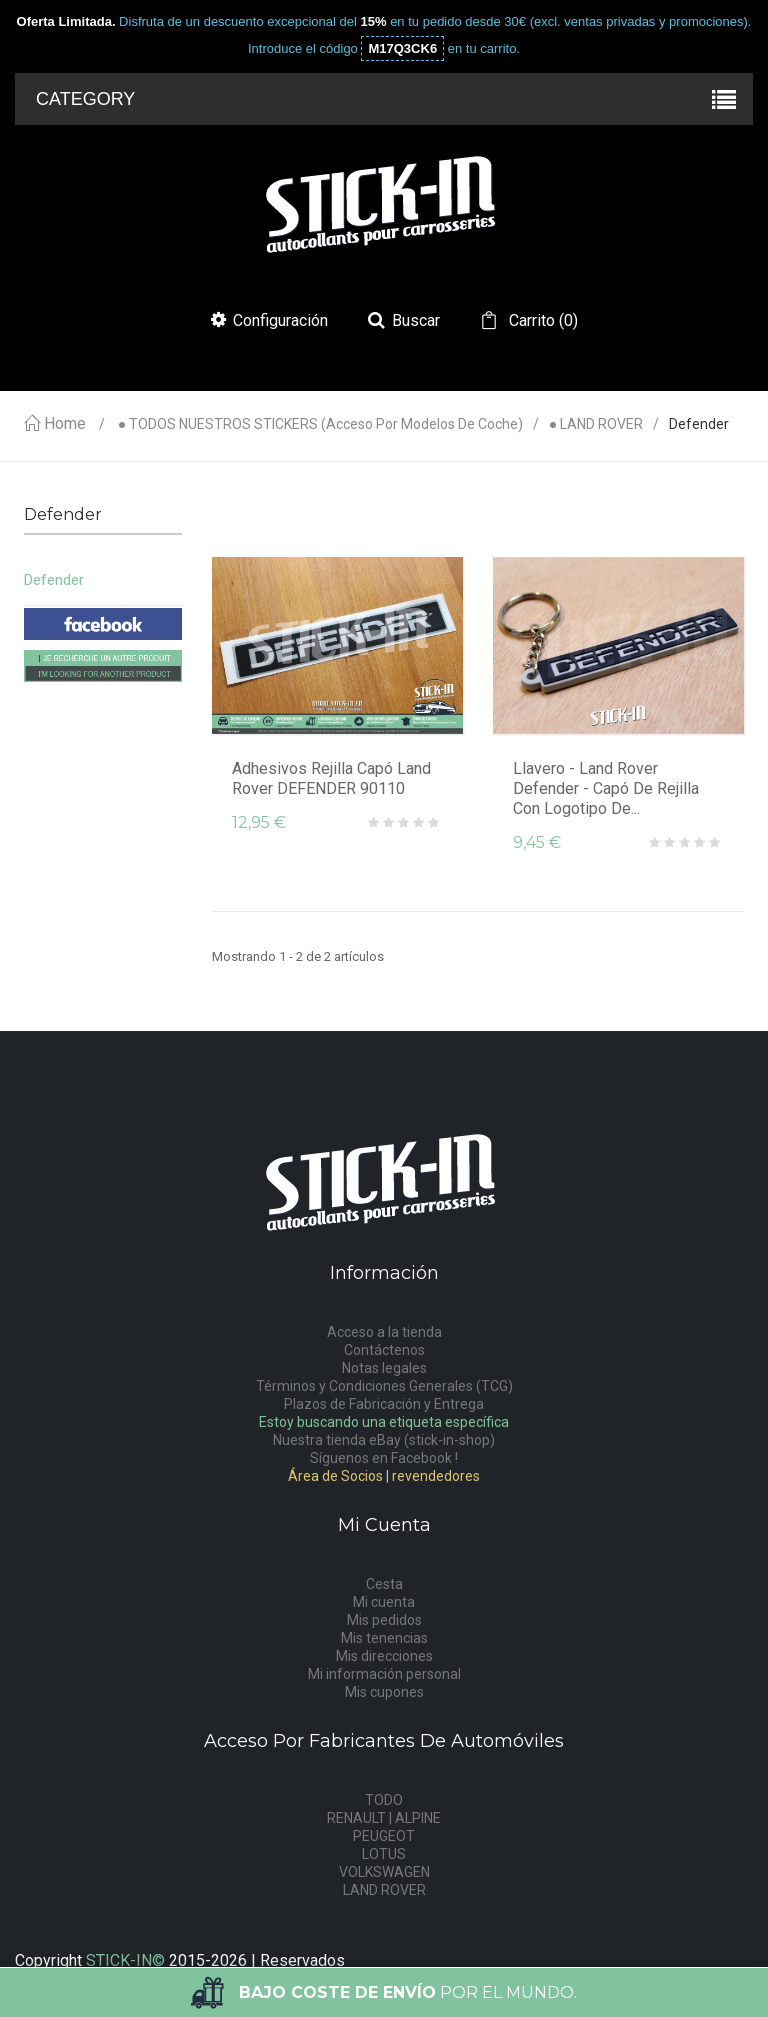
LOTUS (384, 1854)
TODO (384, 1800)
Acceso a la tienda (384, 1332)
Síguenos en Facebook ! (384, 1458)
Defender (54, 580)
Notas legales (384, 1368)
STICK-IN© (125, 1960)
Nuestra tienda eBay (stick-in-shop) (384, 1440)
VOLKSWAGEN (384, 1872)
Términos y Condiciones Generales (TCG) (384, 1386)
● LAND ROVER (596, 424)
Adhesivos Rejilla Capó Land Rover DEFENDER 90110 (331, 778)
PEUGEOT (384, 1836)
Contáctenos (384, 1350)
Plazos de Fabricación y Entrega (384, 1404)
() (541, 321)
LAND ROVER (384, 1890)
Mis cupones (384, 1692)
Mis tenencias (384, 1638)
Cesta (384, 1584)
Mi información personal (384, 1674)
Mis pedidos (384, 1620)
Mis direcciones (384, 1656)
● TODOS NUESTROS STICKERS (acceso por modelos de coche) (320, 424)
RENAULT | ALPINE (384, 1818)
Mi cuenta (384, 1602)
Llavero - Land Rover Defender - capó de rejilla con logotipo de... (606, 788)
